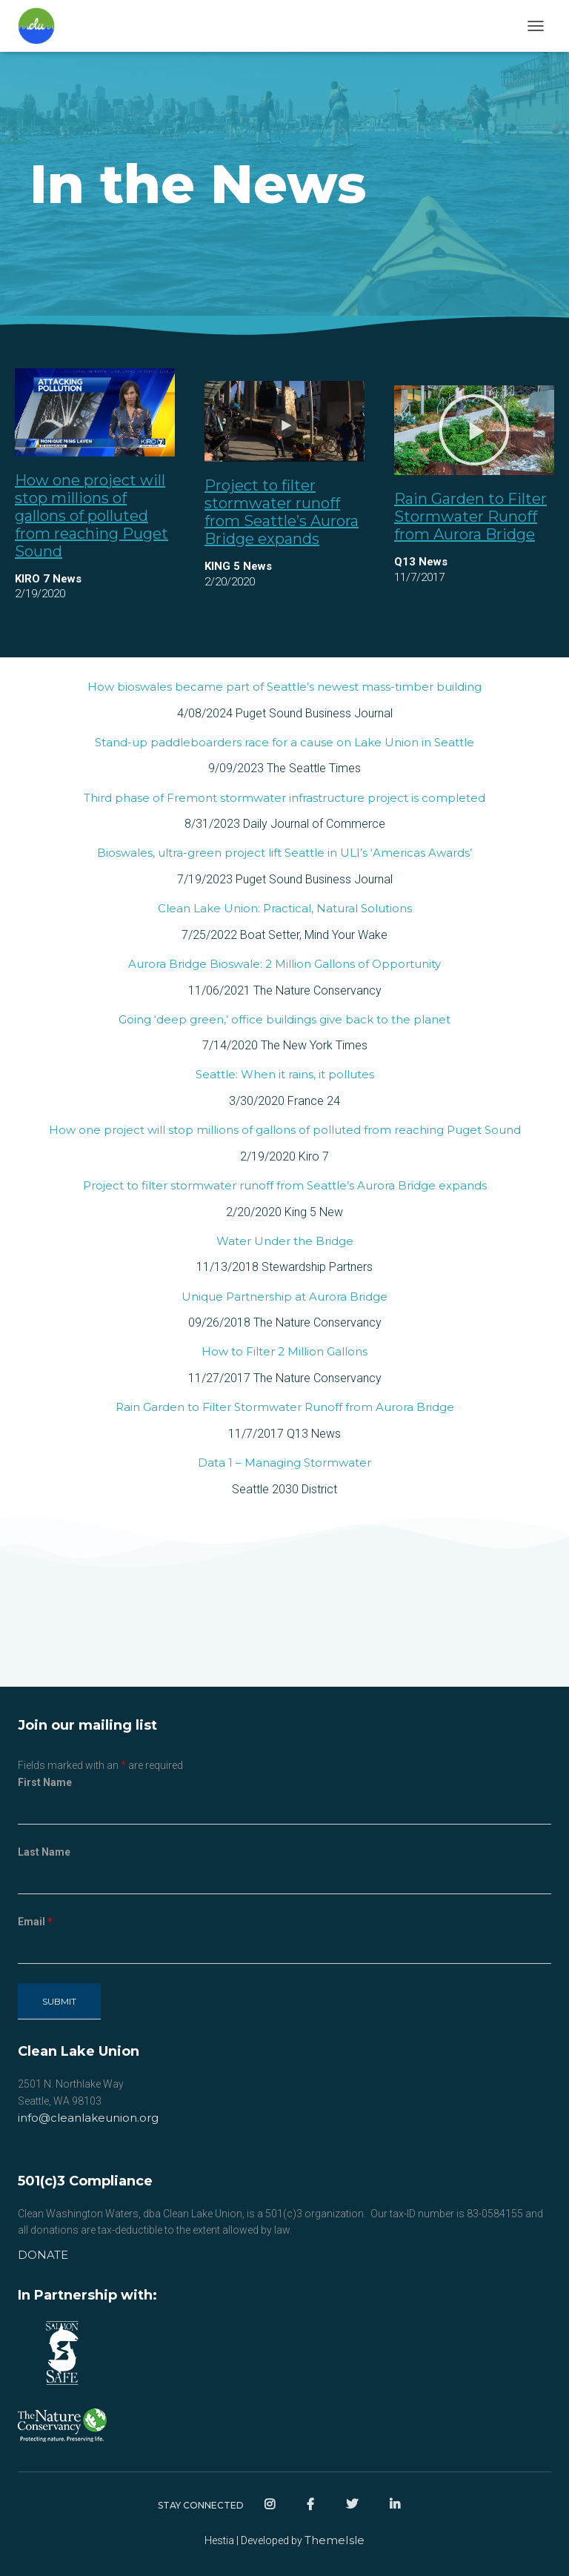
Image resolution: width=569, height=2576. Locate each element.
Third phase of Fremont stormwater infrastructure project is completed (284, 798)
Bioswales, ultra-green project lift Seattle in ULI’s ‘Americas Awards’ (284, 853)
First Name (45, 1782)
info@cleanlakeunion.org (88, 2118)
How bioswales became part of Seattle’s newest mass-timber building (284, 687)
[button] (474, 430)
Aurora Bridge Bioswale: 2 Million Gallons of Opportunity (284, 964)
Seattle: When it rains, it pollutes (285, 1074)
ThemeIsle (335, 2540)
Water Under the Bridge (284, 1241)
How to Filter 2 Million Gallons (284, 1351)
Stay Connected (201, 2505)
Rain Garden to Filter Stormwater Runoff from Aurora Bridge (470, 516)
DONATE (43, 2255)
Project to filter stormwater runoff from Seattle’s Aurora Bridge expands (281, 512)
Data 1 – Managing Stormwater (284, 1462)
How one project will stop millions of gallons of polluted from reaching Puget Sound (91, 515)
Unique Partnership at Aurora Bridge (284, 1296)
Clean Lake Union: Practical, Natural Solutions (285, 908)
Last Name (44, 1852)
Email (35, 1922)
